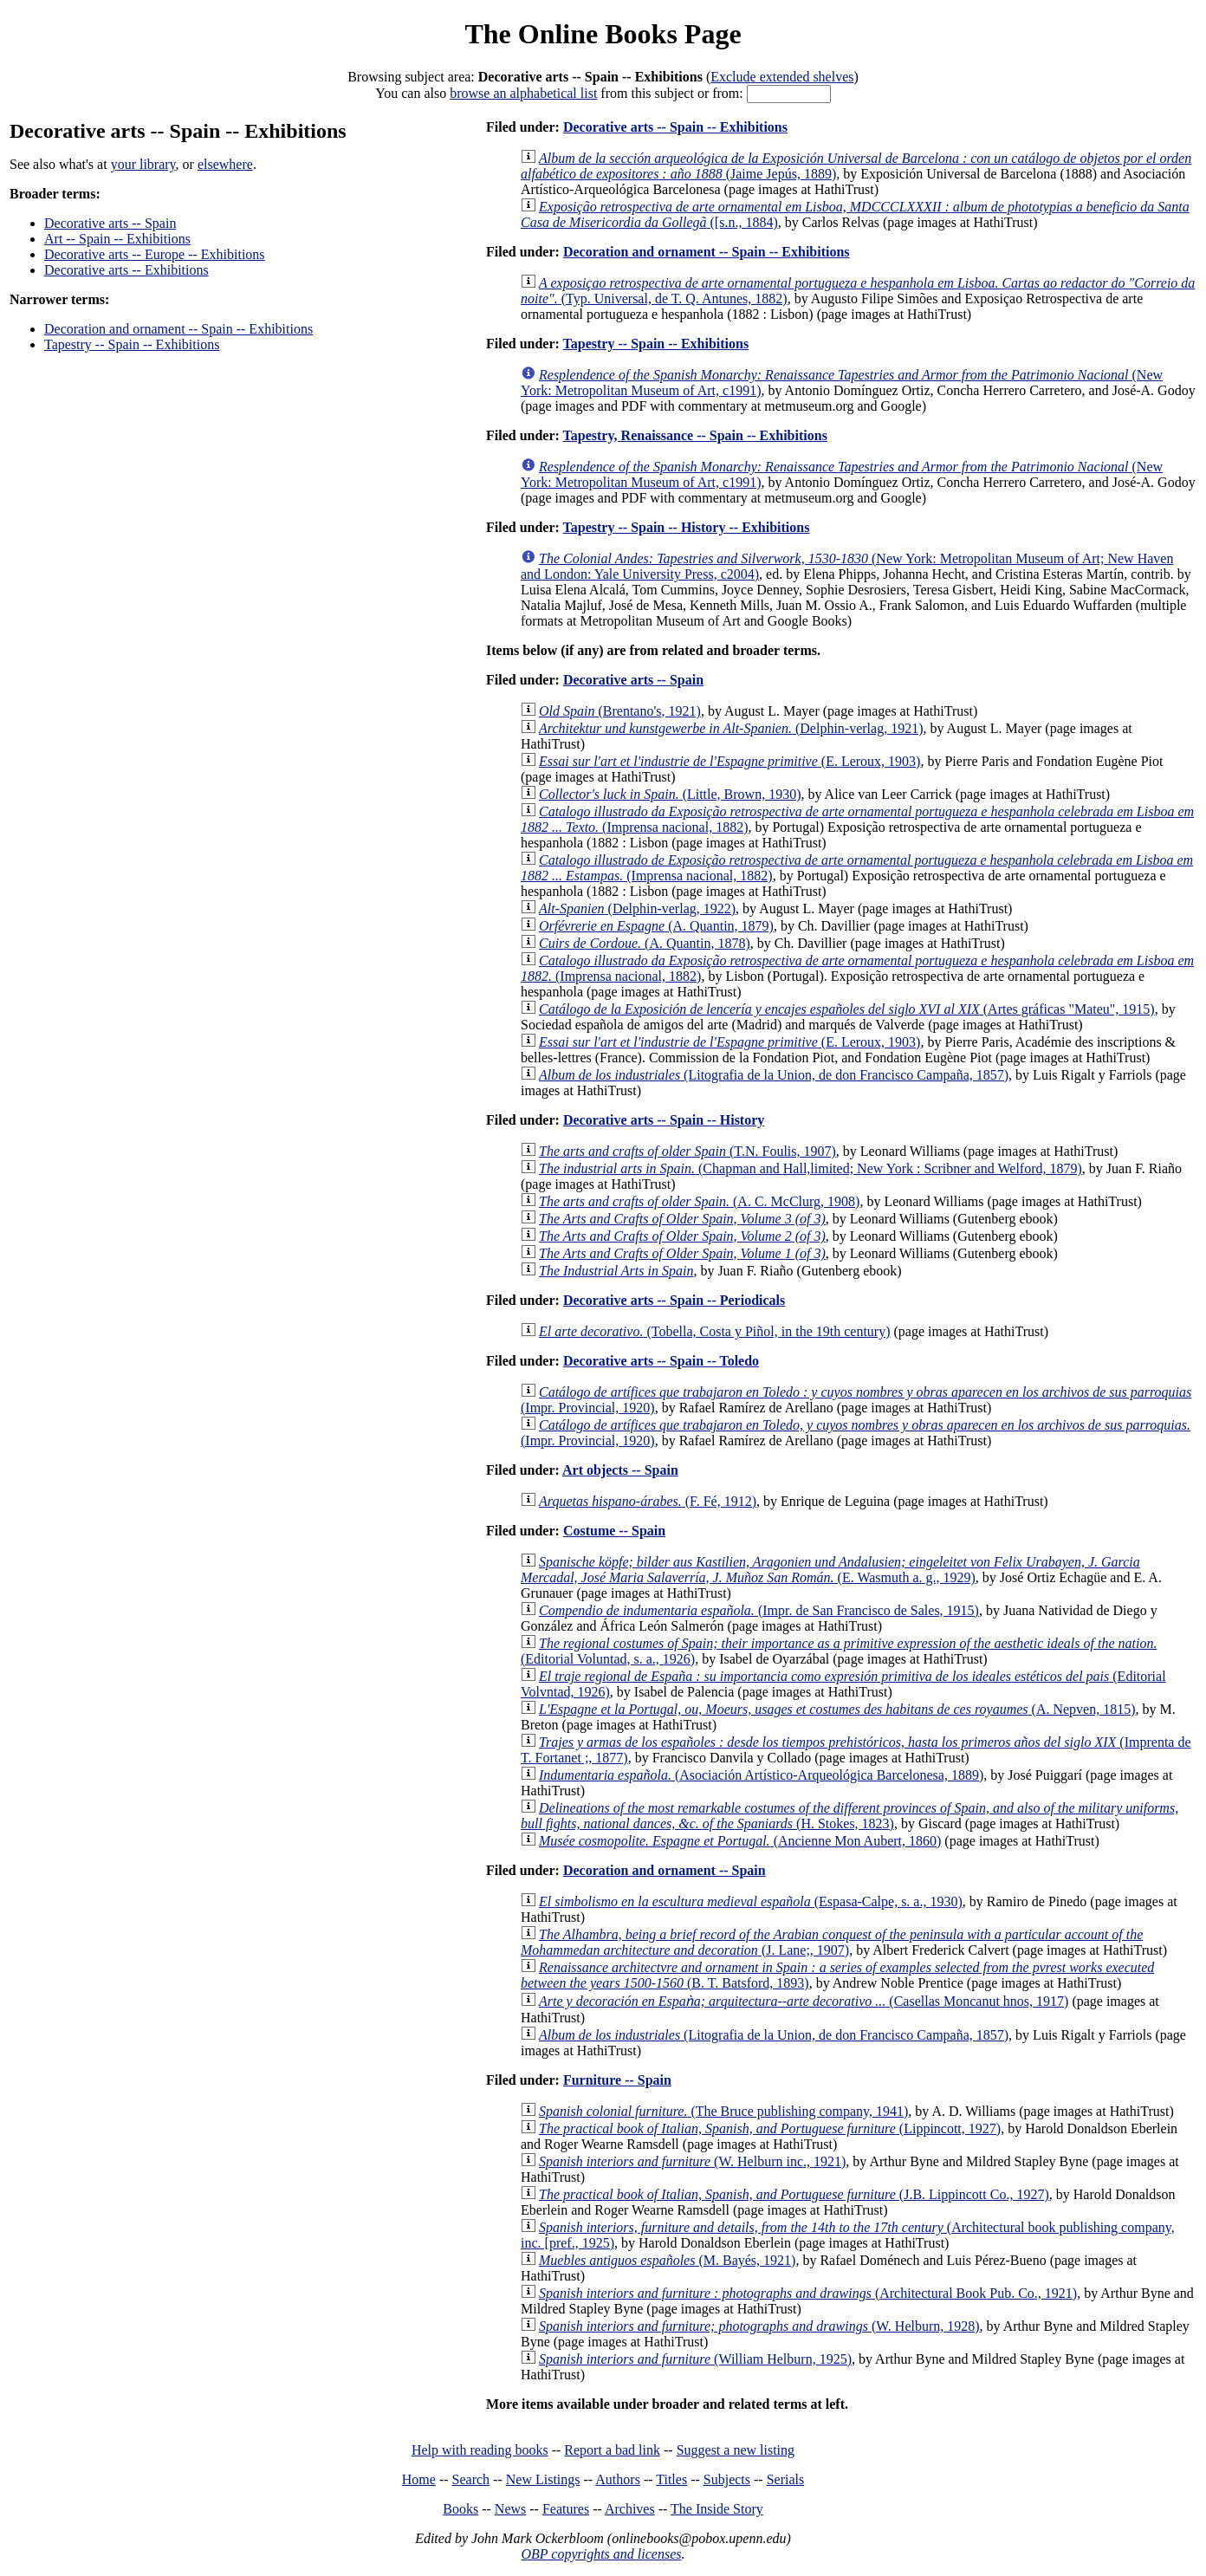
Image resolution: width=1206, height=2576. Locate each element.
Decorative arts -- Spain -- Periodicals (674, 1300)
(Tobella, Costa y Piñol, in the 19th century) (714, 1331)
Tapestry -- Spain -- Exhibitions (131, 344)
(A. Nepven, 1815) (837, 1709)
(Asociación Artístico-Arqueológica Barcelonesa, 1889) (761, 1775)
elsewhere (225, 164)
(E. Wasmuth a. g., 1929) (830, 1569)
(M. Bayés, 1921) (667, 2260)
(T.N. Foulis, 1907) (687, 1151)
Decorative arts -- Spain (110, 223)
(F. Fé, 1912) (647, 1501)
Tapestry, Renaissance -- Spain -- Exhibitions (695, 435)
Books (460, 2508)
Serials (786, 2479)
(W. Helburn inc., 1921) (692, 2161)
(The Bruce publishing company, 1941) (723, 2111)
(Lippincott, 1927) (770, 2128)
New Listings (543, 2479)
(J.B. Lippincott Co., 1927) (794, 2194)
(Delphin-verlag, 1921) (731, 728)
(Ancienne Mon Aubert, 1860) (740, 1840)
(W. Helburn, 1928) (759, 2326)
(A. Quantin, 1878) (644, 943)
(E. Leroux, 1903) (729, 761)
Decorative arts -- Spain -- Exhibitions (675, 127)
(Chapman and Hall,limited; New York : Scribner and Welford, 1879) (810, 1168)
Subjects (727, 2479)
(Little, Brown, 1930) (670, 794)
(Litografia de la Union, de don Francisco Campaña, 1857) (773, 1074)
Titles (671, 2479)
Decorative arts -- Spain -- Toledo (661, 1360)
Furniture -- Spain (617, 2080)
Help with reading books (480, 2450)
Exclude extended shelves (781, 76)
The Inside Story (717, 2508)
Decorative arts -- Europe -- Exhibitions (154, 254)
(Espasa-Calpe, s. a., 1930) (751, 1901)
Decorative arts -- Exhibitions (126, 270)
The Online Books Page (602, 33)
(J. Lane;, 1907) (832, 1942)
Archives (630, 2508)
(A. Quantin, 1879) (656, 925)
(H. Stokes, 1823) (849, 1816)
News (510, 2508)
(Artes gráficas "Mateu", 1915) (847, 1009)
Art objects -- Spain (620, 1470)
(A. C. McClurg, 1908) (699, 1201)
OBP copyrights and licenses (601, 2554)
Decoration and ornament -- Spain (664, 1870)
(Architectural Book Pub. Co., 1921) (808, 2293)
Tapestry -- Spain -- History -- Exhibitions (686, 527)
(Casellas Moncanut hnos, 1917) (803, 2001)
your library (143, 164)
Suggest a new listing (735, 2450)
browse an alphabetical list (523, 93)
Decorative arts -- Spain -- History (663, 1120)
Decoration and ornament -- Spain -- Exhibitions (178, 328)
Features (565, 2508)
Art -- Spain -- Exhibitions (117, 238)
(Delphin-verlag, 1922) (637, 908)
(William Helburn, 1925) (695, 2359)
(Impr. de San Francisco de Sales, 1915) (759, 1610)
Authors (617, 2479)
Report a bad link (612, 2450)
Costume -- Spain (614, 1530)
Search (471, 2479)
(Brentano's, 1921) (620, 711)
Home (419, 2479)
